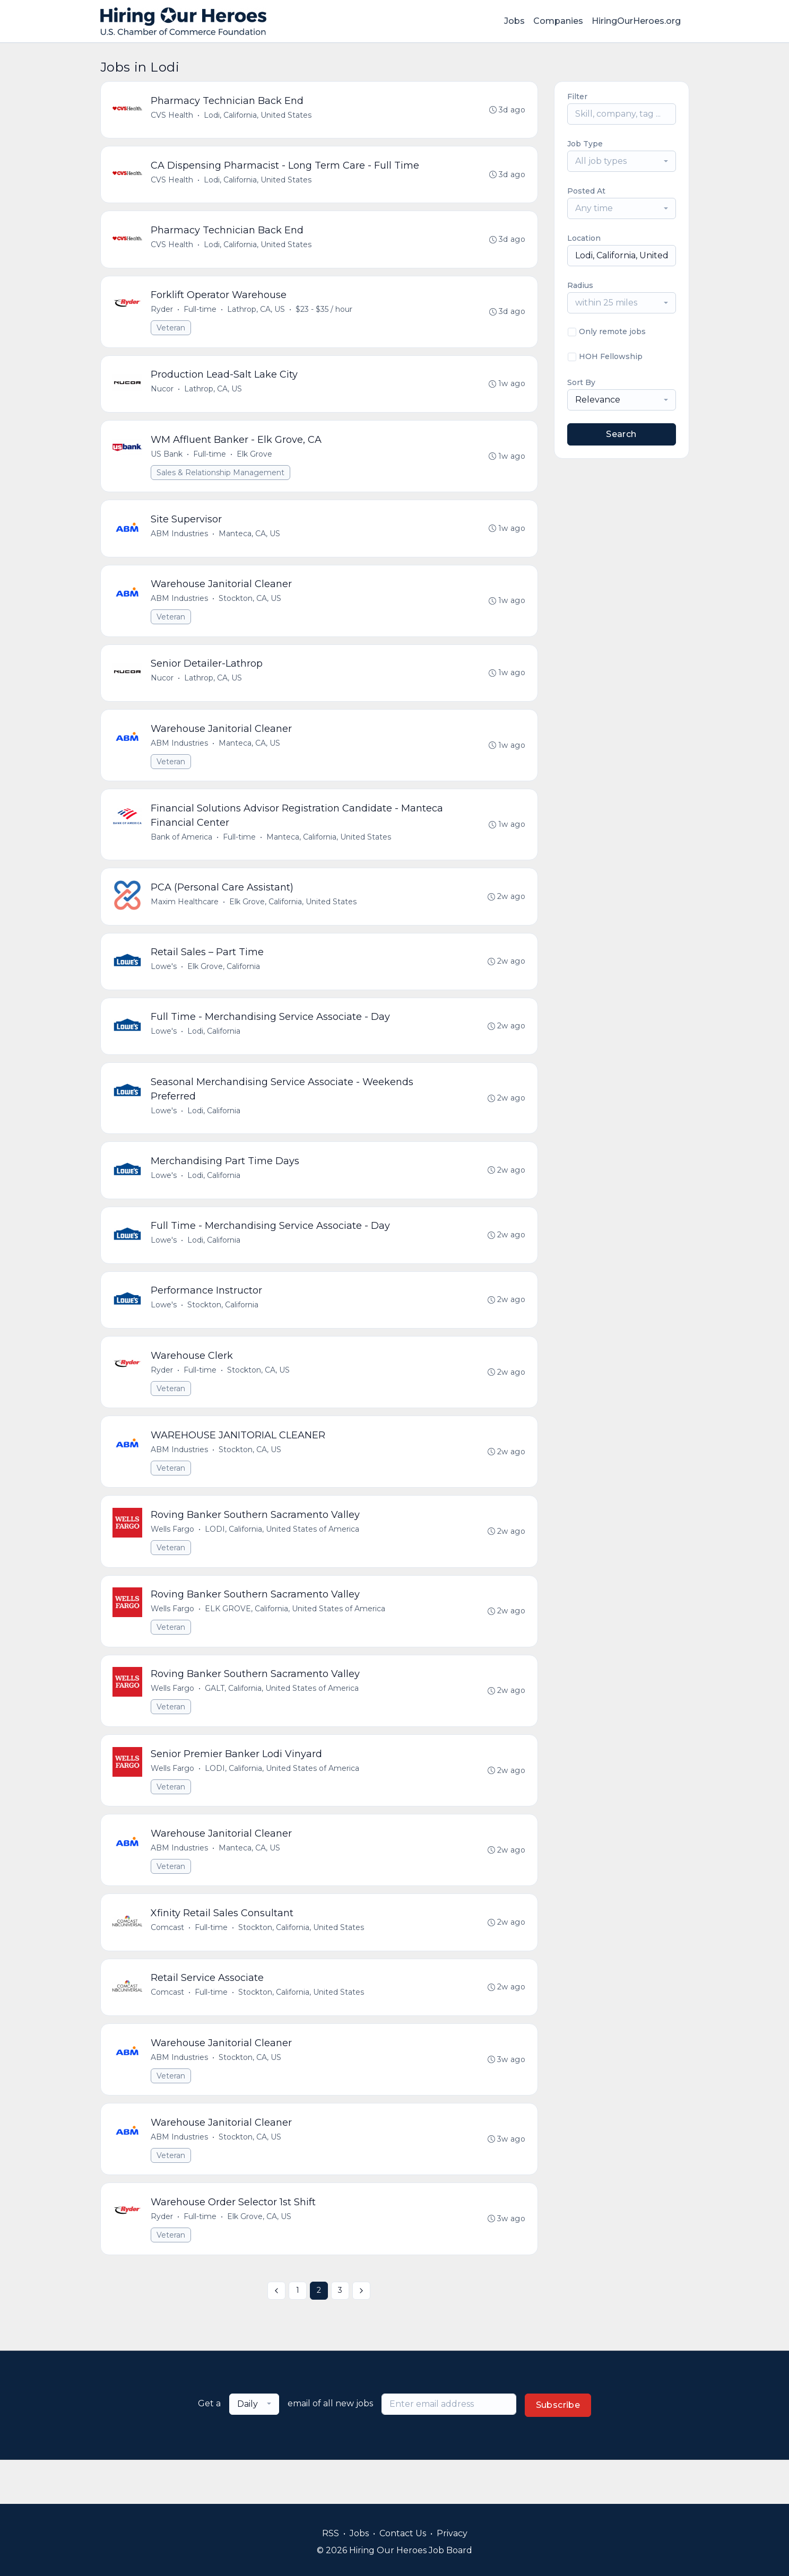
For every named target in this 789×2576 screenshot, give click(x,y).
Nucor (163, 395)
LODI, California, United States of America (283, 1559)
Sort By (581, 382)
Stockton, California (223, 1330)
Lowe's (165, 985)
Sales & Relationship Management (221, 480)
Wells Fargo (173, 1559)
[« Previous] (276, 2335)
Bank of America (182, 852)
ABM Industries (180, 543)
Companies (558, 21)
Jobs (514, 21)
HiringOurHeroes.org (636, 21)
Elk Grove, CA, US (260, 2260)
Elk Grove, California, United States (294, 918)
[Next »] (361, 2335)
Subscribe (558, 2449)
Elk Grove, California (224, 985)
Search (621, 434)
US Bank (168, 462)
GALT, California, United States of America (283, 1721)
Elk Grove (255, 462)
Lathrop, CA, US (257, 314)
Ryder (163, 314)
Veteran (172, 333)
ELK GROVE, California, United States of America (296, 1640)
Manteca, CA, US (250, 543)
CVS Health (173, 115)
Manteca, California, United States (329, 852)
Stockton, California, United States (302, 1965)
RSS (330, 2533)
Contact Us (402, 2533)
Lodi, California (214, 1051)
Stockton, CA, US (251, 609)
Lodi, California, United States (259, 115)
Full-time (201, 314)
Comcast (168, 1965)
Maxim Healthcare (186, 918)
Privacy (452, 2533)
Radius (580, 285)
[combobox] (621, 161)
